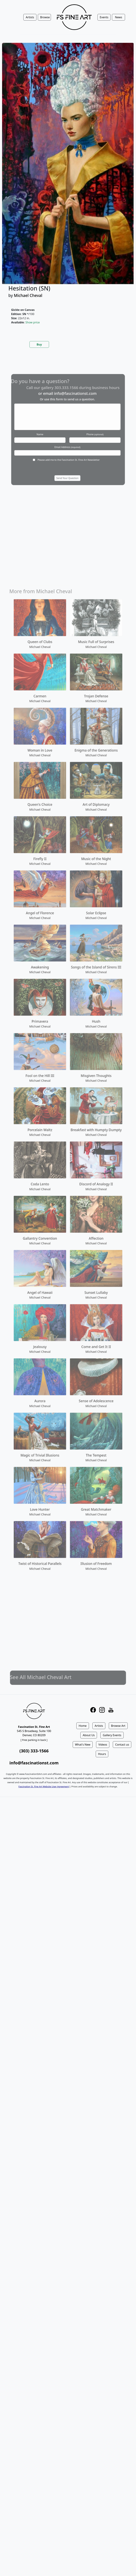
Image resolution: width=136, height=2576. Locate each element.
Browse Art (118, 1726)
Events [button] (104, 17)
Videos (102, 1744)
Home (83, 1726)
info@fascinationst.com (34, 1763)
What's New (82, 1744)
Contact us (122, 1744)
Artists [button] (30, 17)
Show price (32, 322)
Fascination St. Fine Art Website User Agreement (43, 1786)
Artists (99, 1726)
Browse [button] (45, 17)
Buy (39, 344)
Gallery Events (112, 1735)
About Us (89, 1735)
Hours (102, 1754)
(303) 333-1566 (33, 1751)
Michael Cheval (28, 295)
